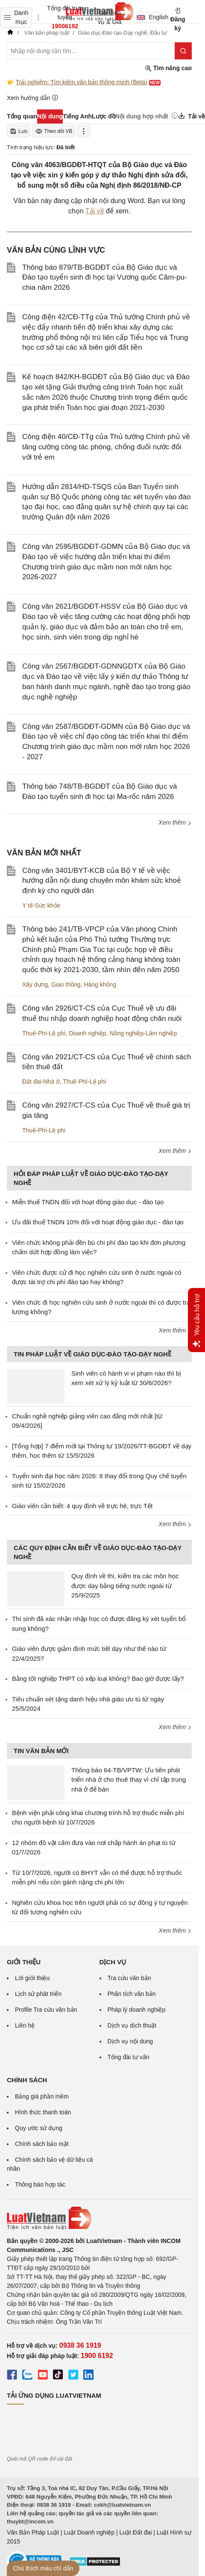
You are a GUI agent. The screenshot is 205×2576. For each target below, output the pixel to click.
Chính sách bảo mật (42, 2143)
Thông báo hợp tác (40, 2184)
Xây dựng (35, 984)
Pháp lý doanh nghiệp (137, 2009)
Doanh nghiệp (87, 1033)
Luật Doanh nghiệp (89, 2532)
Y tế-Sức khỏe (41, 905)
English (150, 17)
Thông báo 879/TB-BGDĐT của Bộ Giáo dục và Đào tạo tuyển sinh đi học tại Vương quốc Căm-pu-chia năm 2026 (104, 277)
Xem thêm (175, 822)
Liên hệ (25, 2025)
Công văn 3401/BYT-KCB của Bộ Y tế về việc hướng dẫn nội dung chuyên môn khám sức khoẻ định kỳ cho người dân (101, 881)
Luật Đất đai (135, 2532)
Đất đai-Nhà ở (41, 1081)
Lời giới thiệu (32, 1978)
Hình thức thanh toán (43, 2112)
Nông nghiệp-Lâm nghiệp (143, 1033)
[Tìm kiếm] (183, 50)
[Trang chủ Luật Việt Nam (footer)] (99, 2218)
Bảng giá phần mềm (42, 2096)
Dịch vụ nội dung (130, 2041)
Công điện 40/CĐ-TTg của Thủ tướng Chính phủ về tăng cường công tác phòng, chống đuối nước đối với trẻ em (106, 447)
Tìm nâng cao (168, 68)
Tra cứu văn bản (129, 1978)
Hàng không (100, 984)
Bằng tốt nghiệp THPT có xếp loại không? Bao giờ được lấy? (98, 1678)
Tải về (94, 211)
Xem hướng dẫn (33, 97)
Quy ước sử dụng (38, 2128)
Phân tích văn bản (132, 1993)
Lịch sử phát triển (38, 1993)
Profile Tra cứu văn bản (46, 2009)
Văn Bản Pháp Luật (33, 2532)
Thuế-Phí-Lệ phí (44, 1033)
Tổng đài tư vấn (128, 2057)
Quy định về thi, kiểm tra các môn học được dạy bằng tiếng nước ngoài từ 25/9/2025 (125, 1585)
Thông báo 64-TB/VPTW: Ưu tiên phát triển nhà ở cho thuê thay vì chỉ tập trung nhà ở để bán (128, 1779)
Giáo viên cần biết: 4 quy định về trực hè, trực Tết (82, 1505)
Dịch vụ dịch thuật (132, 2025)
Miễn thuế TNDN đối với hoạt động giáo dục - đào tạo (88, 1201)
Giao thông (66, 984)
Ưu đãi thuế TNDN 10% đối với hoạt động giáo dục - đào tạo (98, 1222)
